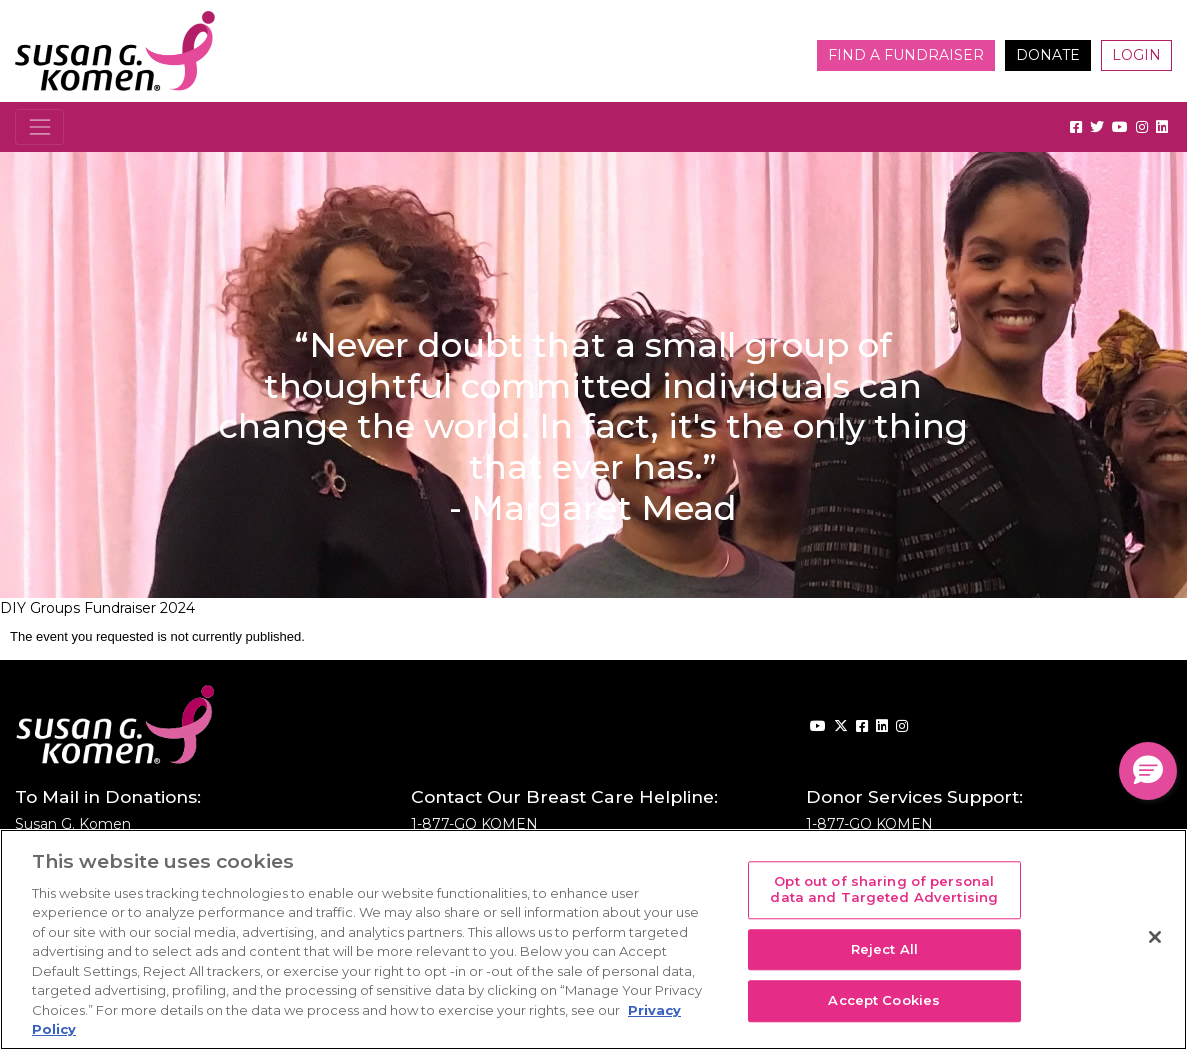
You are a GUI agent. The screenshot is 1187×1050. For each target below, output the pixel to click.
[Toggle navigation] (39, 126)
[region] (593, 939)
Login (1136, 55)
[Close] (1155, 937)
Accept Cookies (884, 1001)
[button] (1148, 771)
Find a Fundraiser (906, 55)
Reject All (884, 949)
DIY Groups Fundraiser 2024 (97, 608)
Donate (1048, 55)
